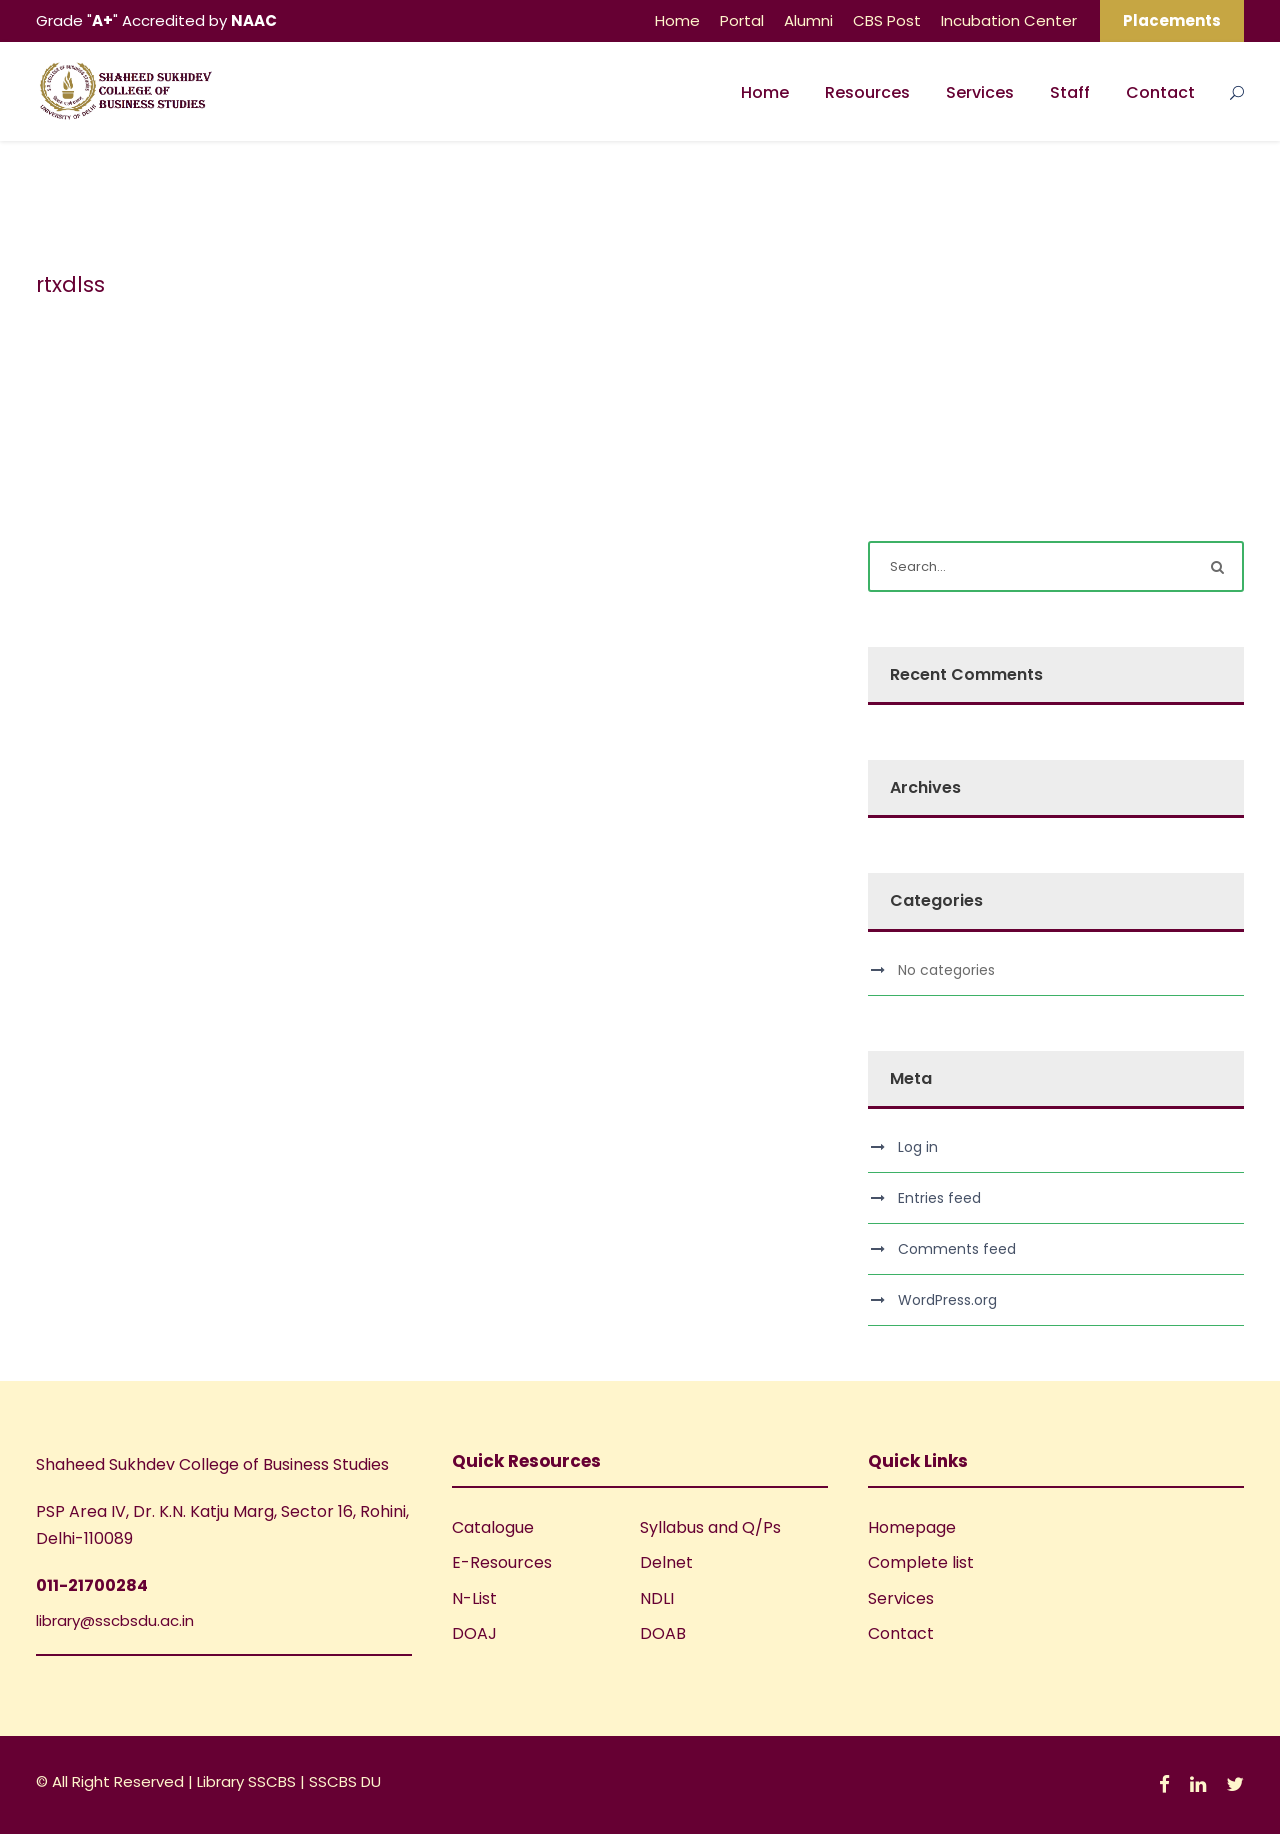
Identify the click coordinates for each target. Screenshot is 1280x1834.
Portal (742, 20)
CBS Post (887, 20)
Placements (1172, 20)
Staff (1070, 92)
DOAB (663, 1633)
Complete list (921, 1562)
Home (677, 20)
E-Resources (502, 1562)
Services (980, 92)
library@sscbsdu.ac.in (115, 1620)
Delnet (666, 1562)
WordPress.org (947, 1300)
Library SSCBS (248, 1781)
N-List (474, 1598)
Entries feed (939, 1198)
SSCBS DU (345, 1781)
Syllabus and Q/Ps (710, 1527)
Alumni (808, 20)
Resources (867, 92)
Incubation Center (1009, 20)
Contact (1160, 92)
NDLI (657, 1598)
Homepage (912, 1527)
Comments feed (957, 1249)
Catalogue (493, 1527)
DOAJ (474, 1633)
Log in (918, 1147)
